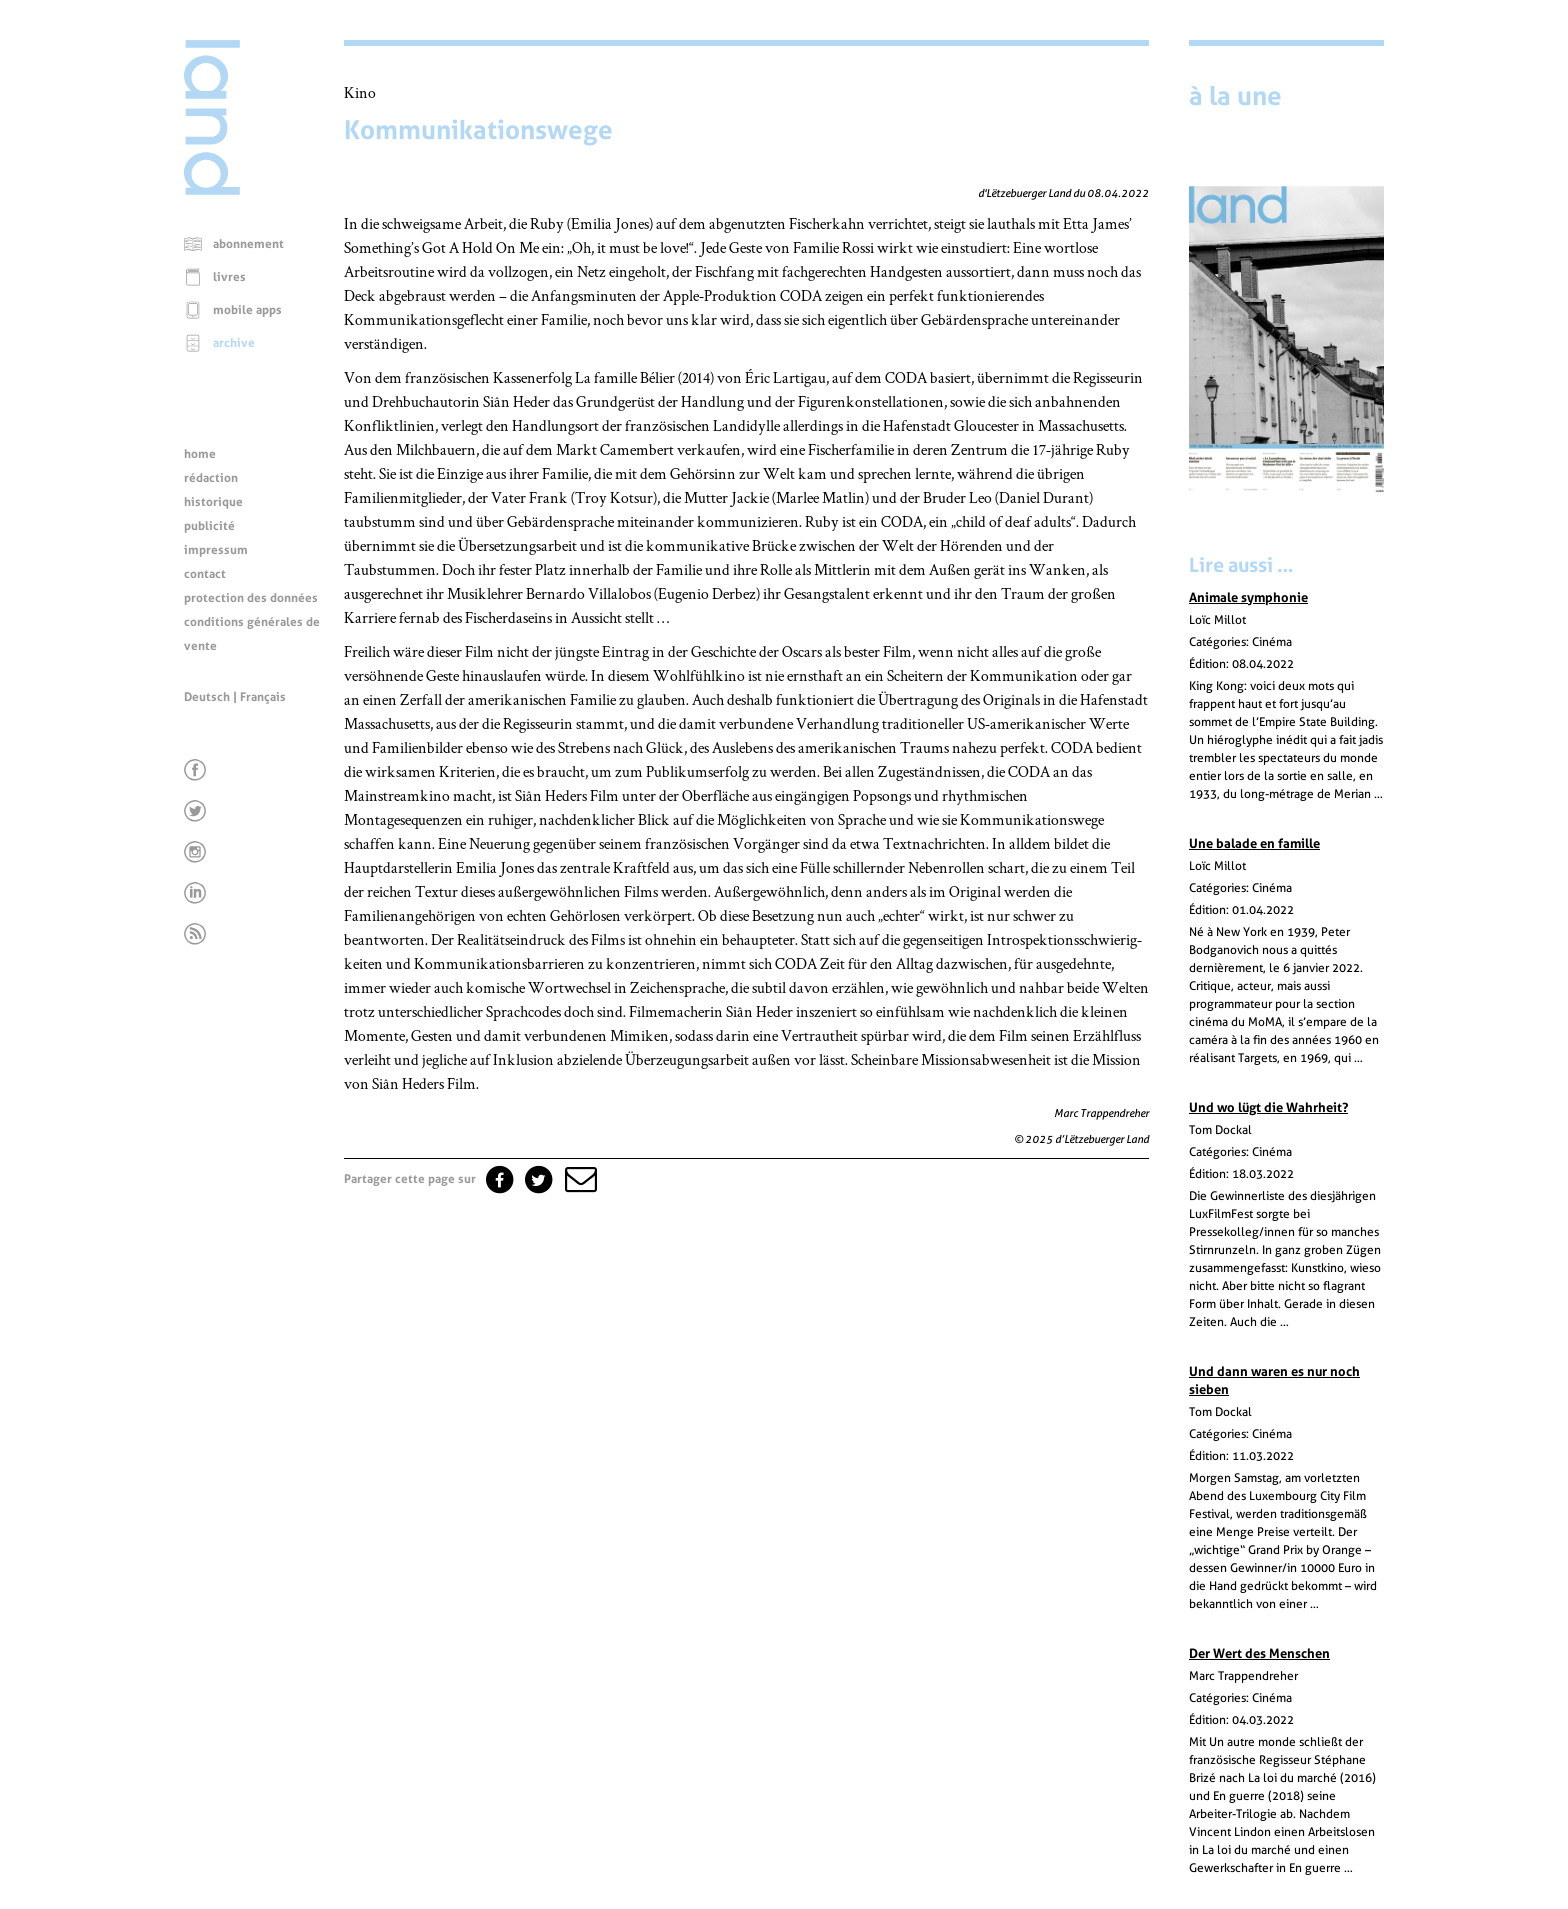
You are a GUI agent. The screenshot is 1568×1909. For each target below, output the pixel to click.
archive (234, 343)
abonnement (248, 244)
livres (229, 277)
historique (213, 502)
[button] (579, 1179)
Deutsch (207, 697)
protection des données (251, 598)
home (200, 454)
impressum (216, 550)
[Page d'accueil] (212, 190)
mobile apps (247, 310)
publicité (209, 526)
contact (205, 574)
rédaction (211, 478)
